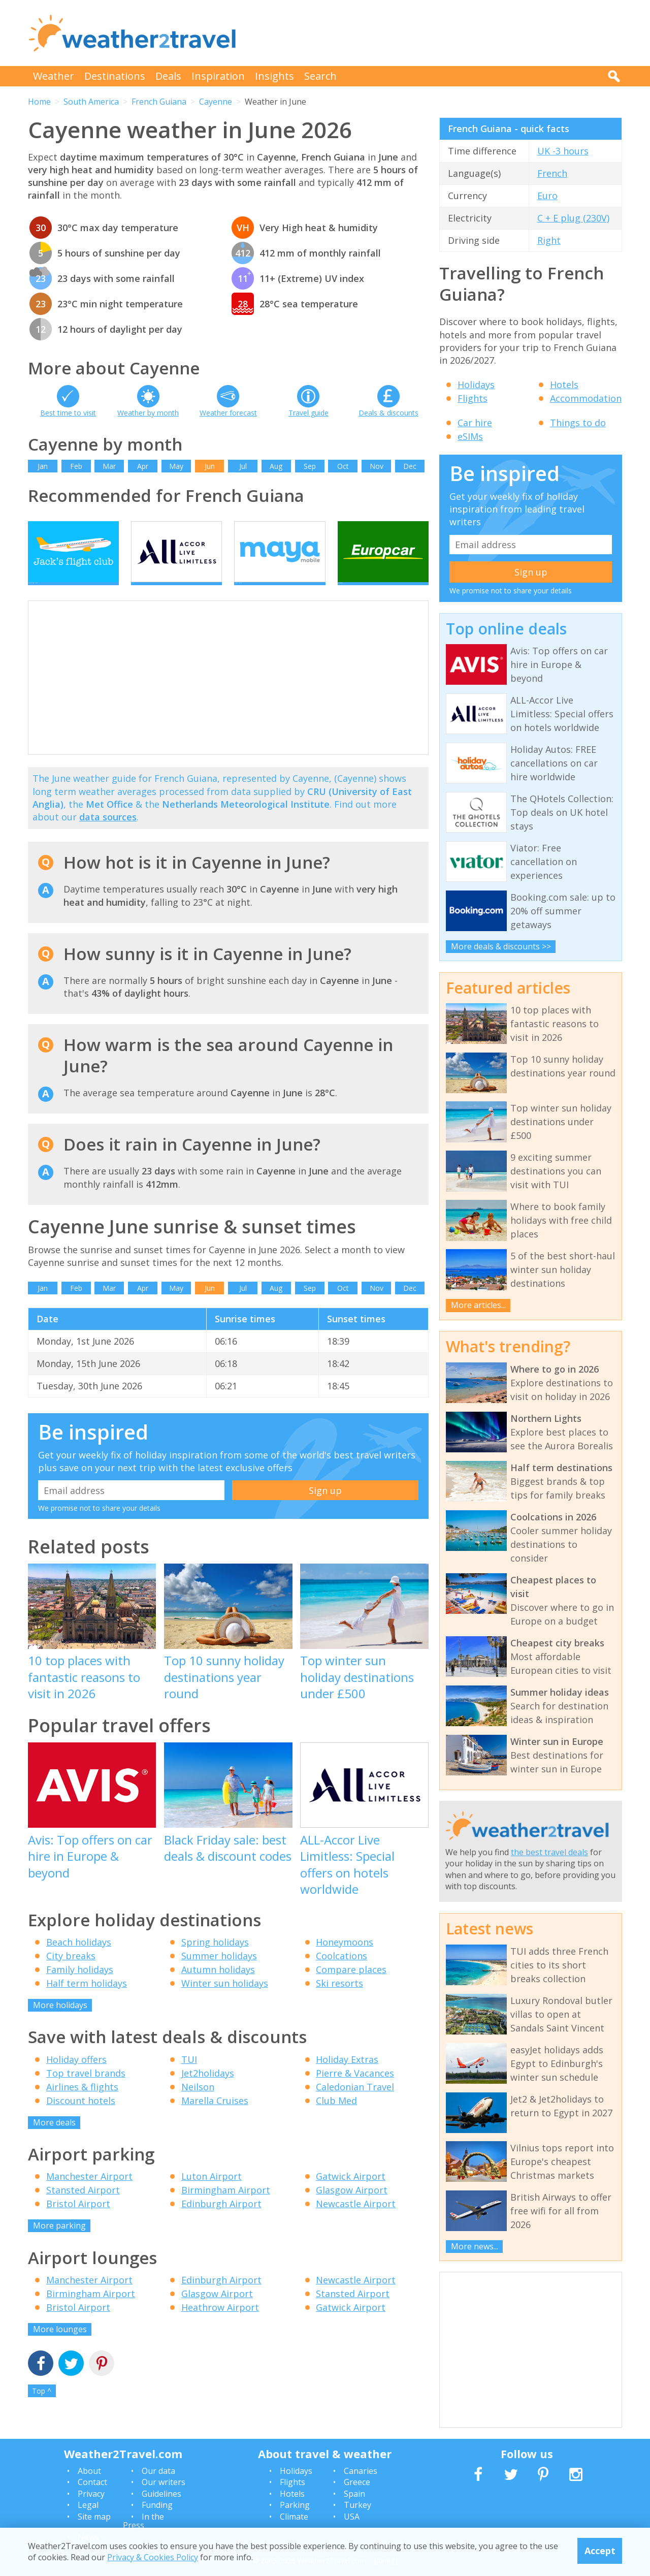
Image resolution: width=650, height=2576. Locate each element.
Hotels (564, 384)
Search (320, 76)
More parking (59, 2243)
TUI (189, 2077)
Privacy (91, 2493)
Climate (294, 2516)
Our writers (163, 2482)
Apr (142, 466)
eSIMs (470, 436)
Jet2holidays (207, 2090)
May (176, 466)
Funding (157, 2504)
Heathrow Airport (220, 2324)
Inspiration (218, 76)
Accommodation (586, 398)
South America (91, 101)
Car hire (475, 423)
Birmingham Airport (225, 2208)
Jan (43, 466)
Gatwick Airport (350, 2194)
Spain (354, 2493)
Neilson (197, 2104)
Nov (376, 466)
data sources (108, 835)
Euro (547, 195)
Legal (88, 2504)
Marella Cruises (214, 2118)
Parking (295, 2504)
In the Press (143, 2521)
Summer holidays (219, 1973)
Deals (168, 76)
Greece (357, 2482)
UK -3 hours (563, 151)
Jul (243, 466)
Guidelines (161, 2493)
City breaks (70, 1973)
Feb (76, 466)
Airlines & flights (82, 2104)
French (552, 173)
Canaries (360, 2470)
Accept (599, 2551)
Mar (109, 466)
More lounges (60, 2346)
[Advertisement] (437, 33)
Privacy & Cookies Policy (152, 2557)
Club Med (336, 2118)
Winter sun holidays (224, 2001)
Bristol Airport (78, 2221)
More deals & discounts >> (501, 946)
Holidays (476, 384)
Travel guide (308, 413)
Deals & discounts (388, 413)
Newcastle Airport (356, 2221)
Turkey (357, 2504)
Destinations (114, 76)
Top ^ (41, 2408)
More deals (54, 2139)
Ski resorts (339, 2001)
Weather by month (148, 413)
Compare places (351, 1987)
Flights (473, 398)
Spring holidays (215, 1960)
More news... (474, 2246)
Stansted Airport (83, 2208)
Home (39, 101)
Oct (343, 466)
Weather (53, 76)
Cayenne (215, 101)
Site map (94, 2516)
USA (352, 2516)
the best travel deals (549, 1852)
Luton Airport (211, 2194)
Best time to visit (68, 413)
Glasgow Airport (351, 2208)
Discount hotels (80, 2118)
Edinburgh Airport (221, 2221)
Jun (210, 466)
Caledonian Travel (355, 2104)
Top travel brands (85, 2090)
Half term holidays (86, 2001)
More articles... (478, 1305)
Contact (92, 2482)
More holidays (60, 2022)
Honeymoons (344, 1960)
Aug (276, 466)
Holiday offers (76, 2077)
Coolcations (341, 1973)
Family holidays (79, 1987)
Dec (409, 466)
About (89, 2470)
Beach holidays (78, 1960)
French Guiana (159, 101)
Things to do (578, 423)
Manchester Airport (89, 2194)
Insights (274, 76)
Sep (310, 466)
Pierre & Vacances (355, 2090)
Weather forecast (228, 413)
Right (549, 240)
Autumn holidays (218, 1987)
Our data (158, 2470)
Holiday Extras (347, 2077)
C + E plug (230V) (573, 218)
